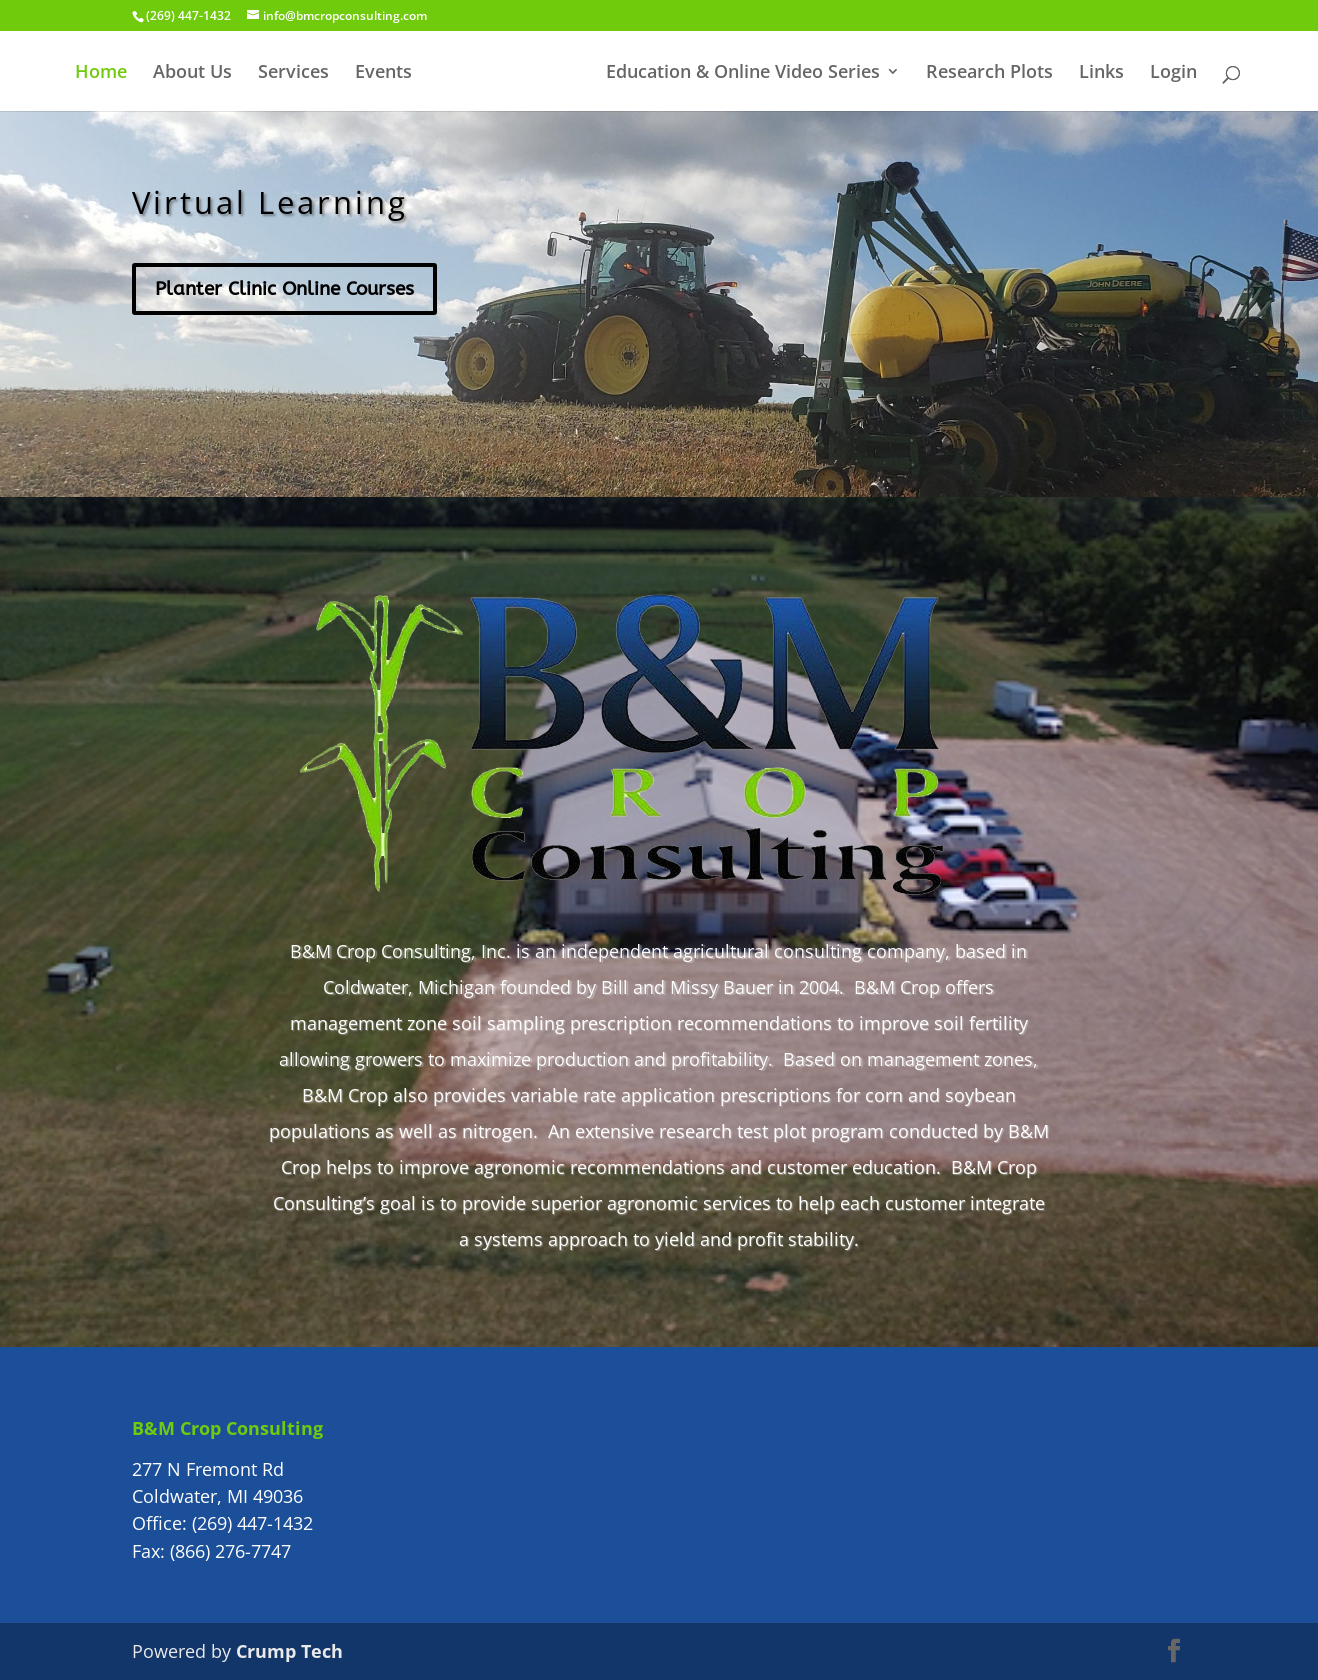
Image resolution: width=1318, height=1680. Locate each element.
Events (383, 73)
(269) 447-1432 (252, 1523)
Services (293, 73)
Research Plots (989, 73)
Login (1173, 73)
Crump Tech (289, 1651)
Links (1101, 73)
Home (101, 73)
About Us (192, 73)
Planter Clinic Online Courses (284, 289)
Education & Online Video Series (743, 73)
